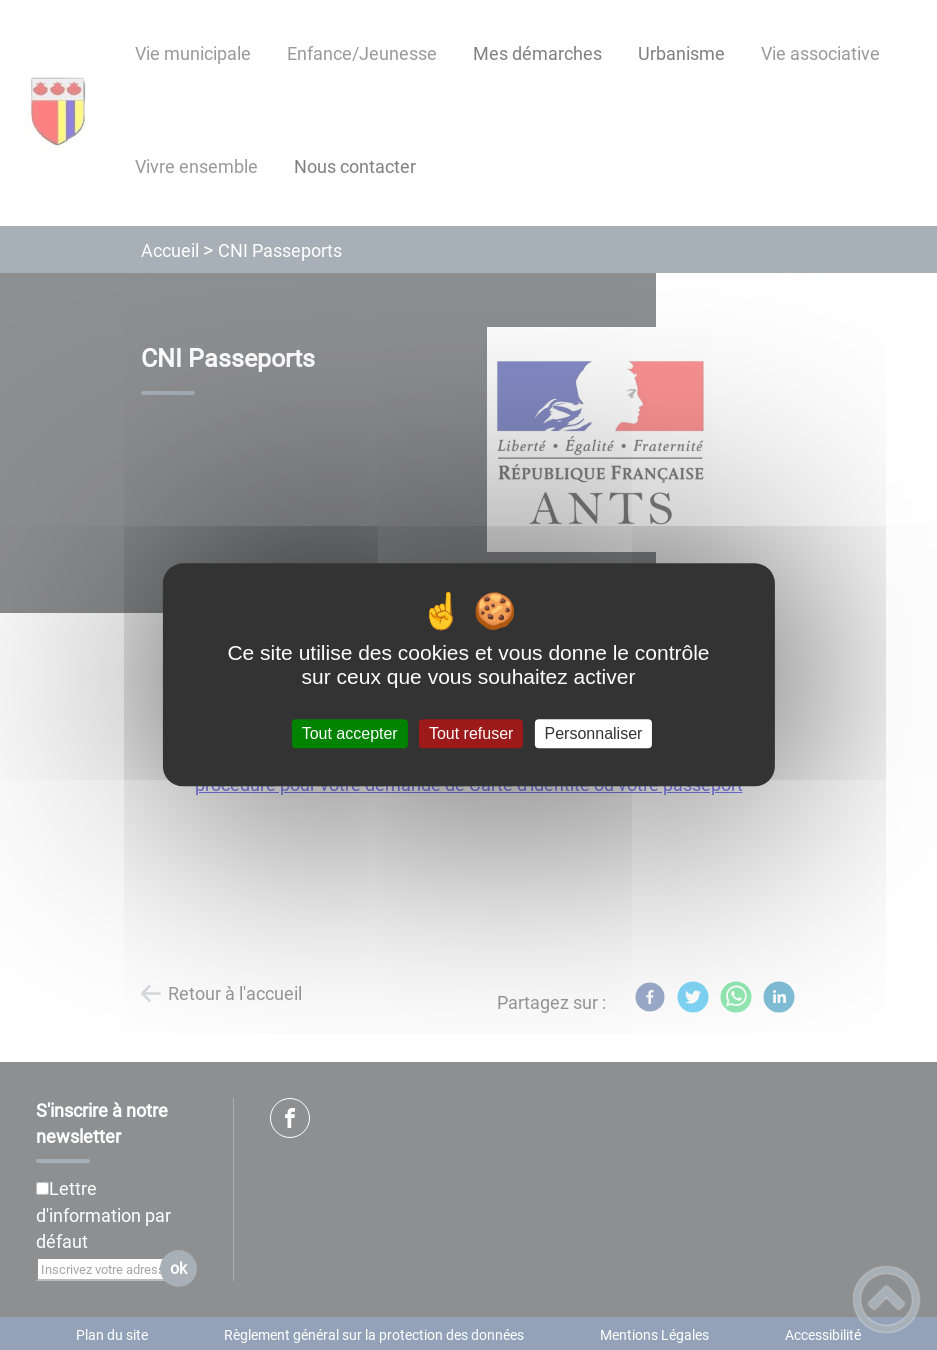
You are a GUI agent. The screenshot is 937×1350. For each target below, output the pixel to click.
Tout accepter (350, 733)
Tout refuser (471, 733)
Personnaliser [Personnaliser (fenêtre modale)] (594, 733)
